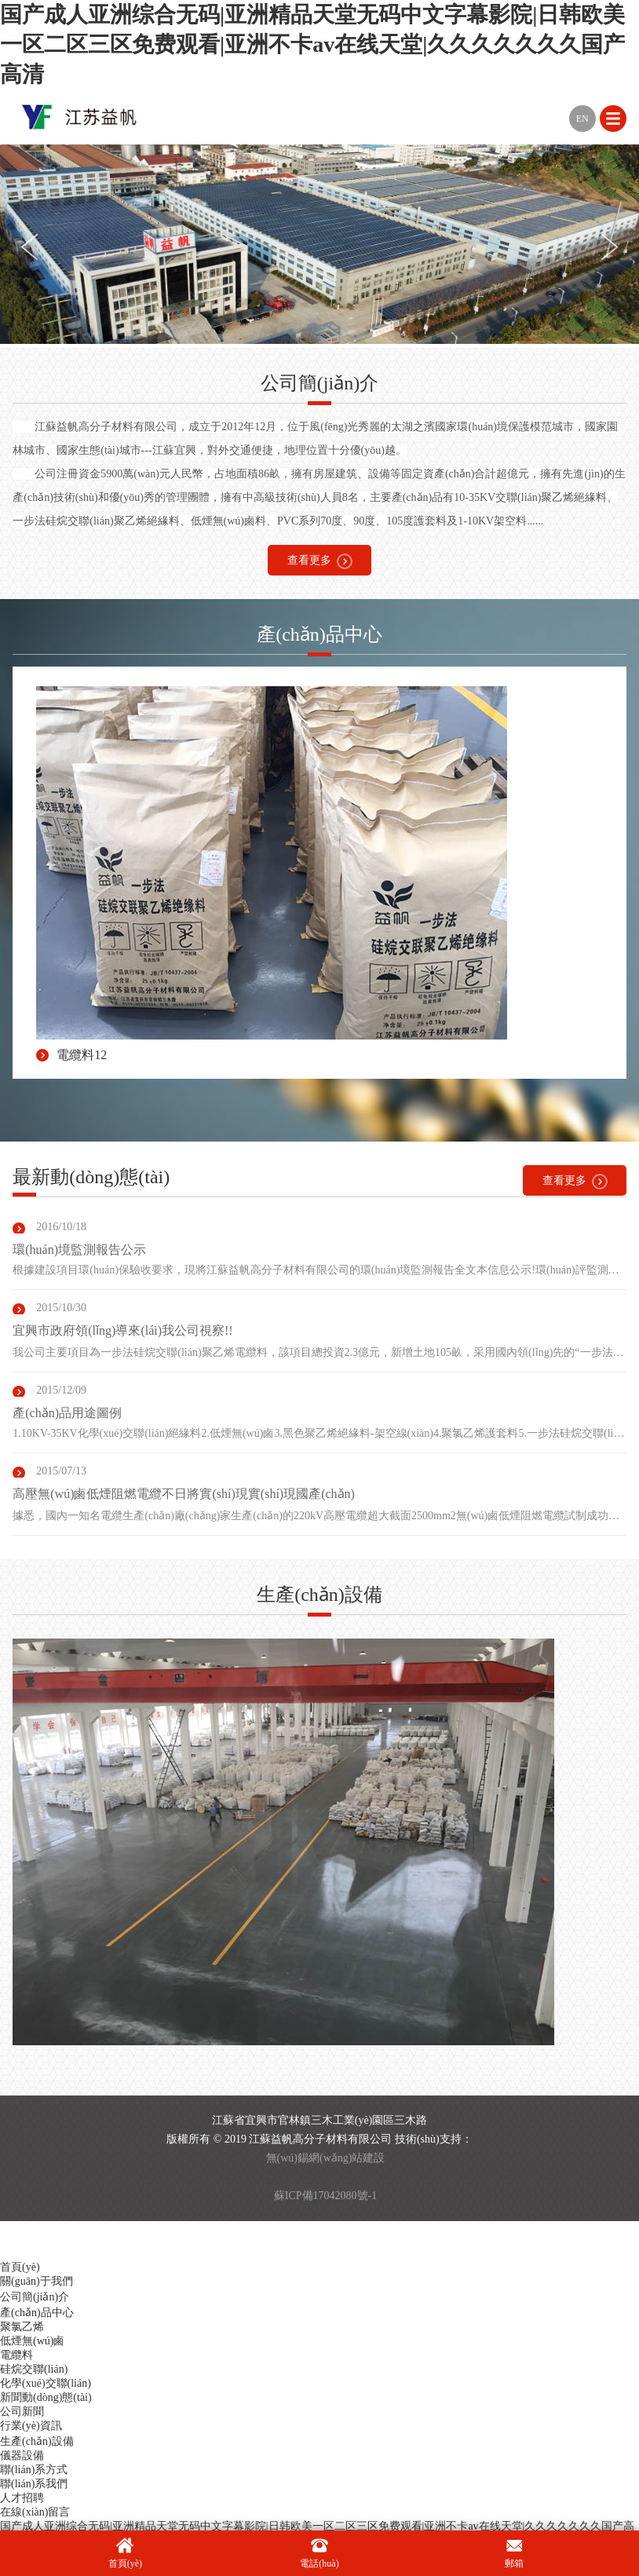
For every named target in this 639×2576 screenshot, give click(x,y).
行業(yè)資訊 (31, 2426)
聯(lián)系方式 (34, 2470)
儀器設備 (22, 2455)
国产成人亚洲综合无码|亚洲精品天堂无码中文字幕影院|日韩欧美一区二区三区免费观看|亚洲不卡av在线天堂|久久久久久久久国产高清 (312, 44)
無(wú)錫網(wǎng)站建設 (325, 2158)
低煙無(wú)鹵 (32, 2341)
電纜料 (16, 2355)
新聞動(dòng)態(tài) (46, 2397)
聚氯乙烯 (22, 2327)
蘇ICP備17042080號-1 (325, 2195)
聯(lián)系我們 (34, 2484)
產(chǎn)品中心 (37, 2312)
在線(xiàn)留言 (35, 2512)
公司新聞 (22, 2411)
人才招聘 (22, 2498)
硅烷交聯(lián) (34, 2369)
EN (582, 118)
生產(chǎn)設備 (37, 2441)
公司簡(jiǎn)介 (34, 2297)
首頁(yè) (20, 2267)
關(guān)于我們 (36, 2281)
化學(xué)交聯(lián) (45, 2383)
